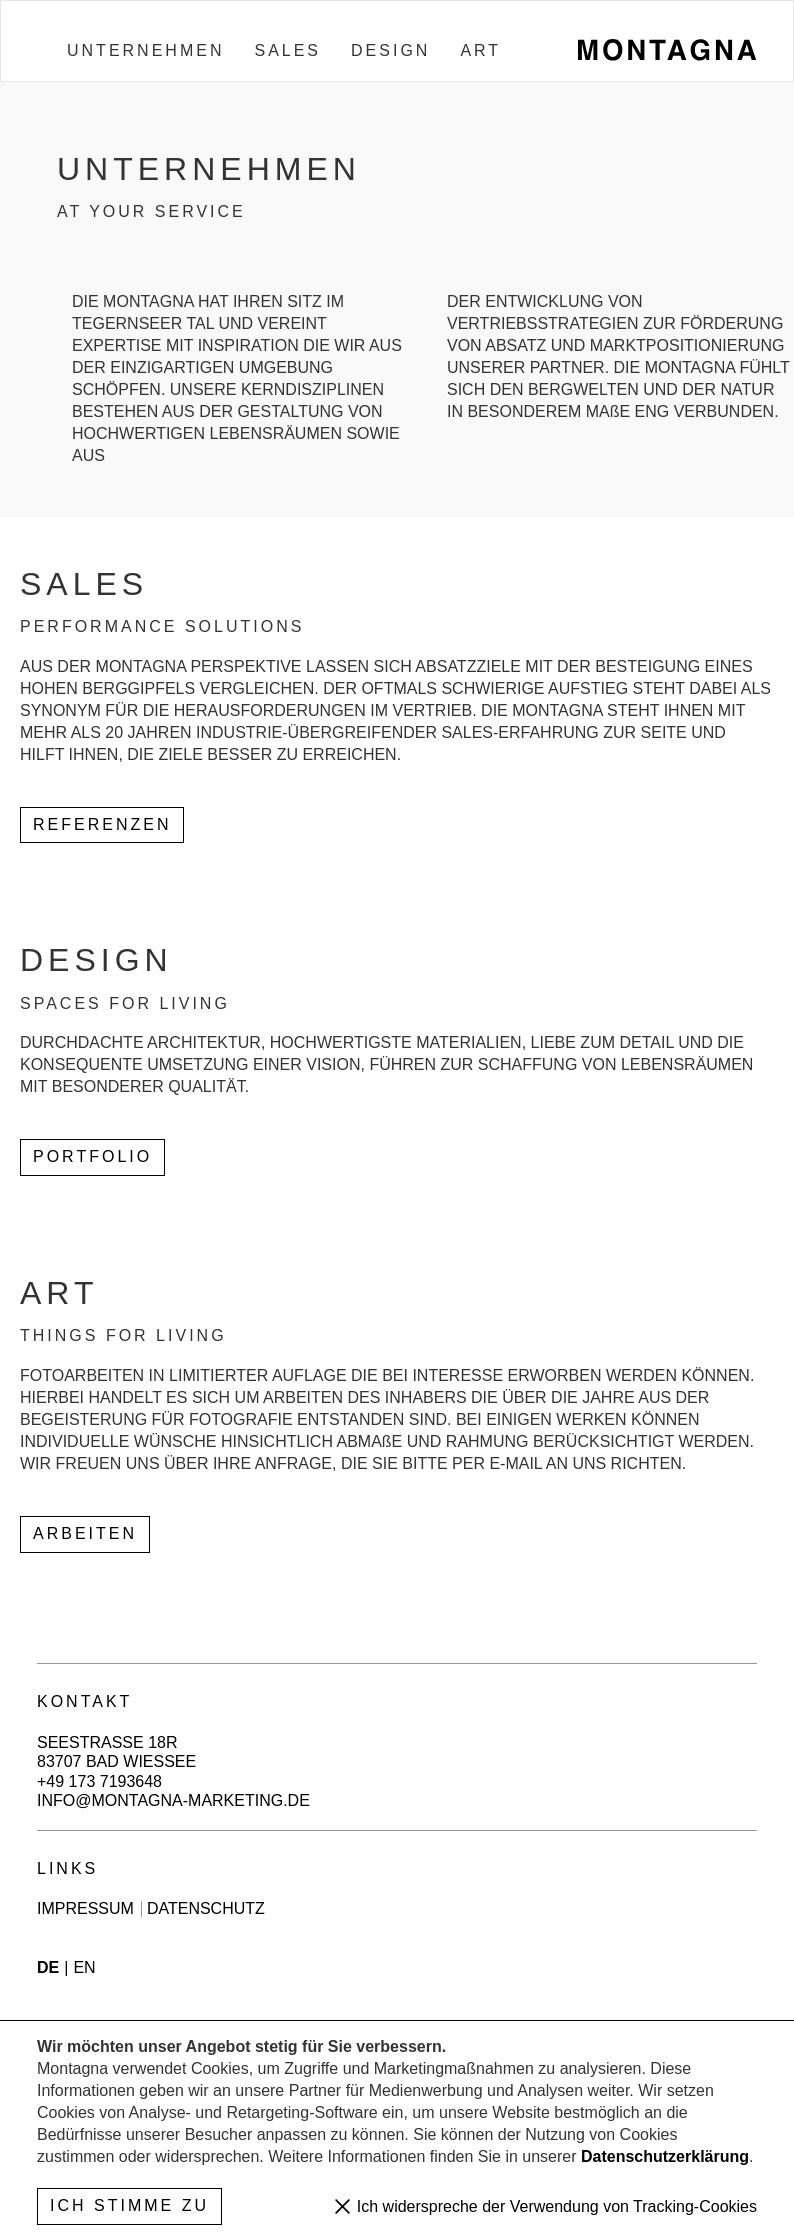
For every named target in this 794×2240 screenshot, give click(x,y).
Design (390, 50)
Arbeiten (85, 1533)
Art (480, 50)
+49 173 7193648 (99, 1781)
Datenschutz (206, 1909)
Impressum (85, 1909)
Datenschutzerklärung (665, 2156)
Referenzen (102, 824)
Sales (287, 50)
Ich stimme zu (129, 2205)
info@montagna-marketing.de (173, 1800)
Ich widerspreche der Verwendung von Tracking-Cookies (554, 2206)
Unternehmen (145, 50)
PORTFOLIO (92, 1156)
